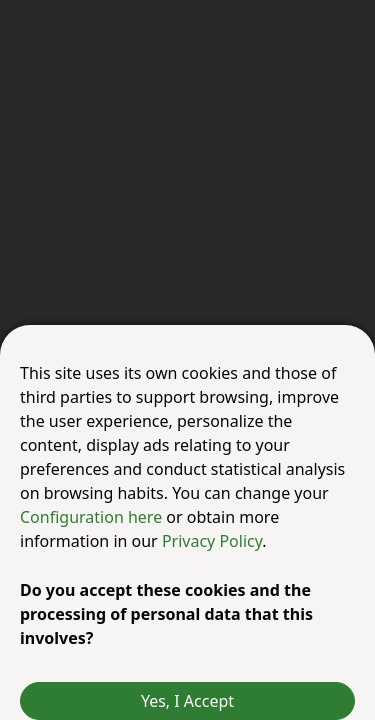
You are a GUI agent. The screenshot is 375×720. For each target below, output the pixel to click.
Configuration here (93, 517)
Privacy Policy (212, 541)
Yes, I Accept (187, 701)
